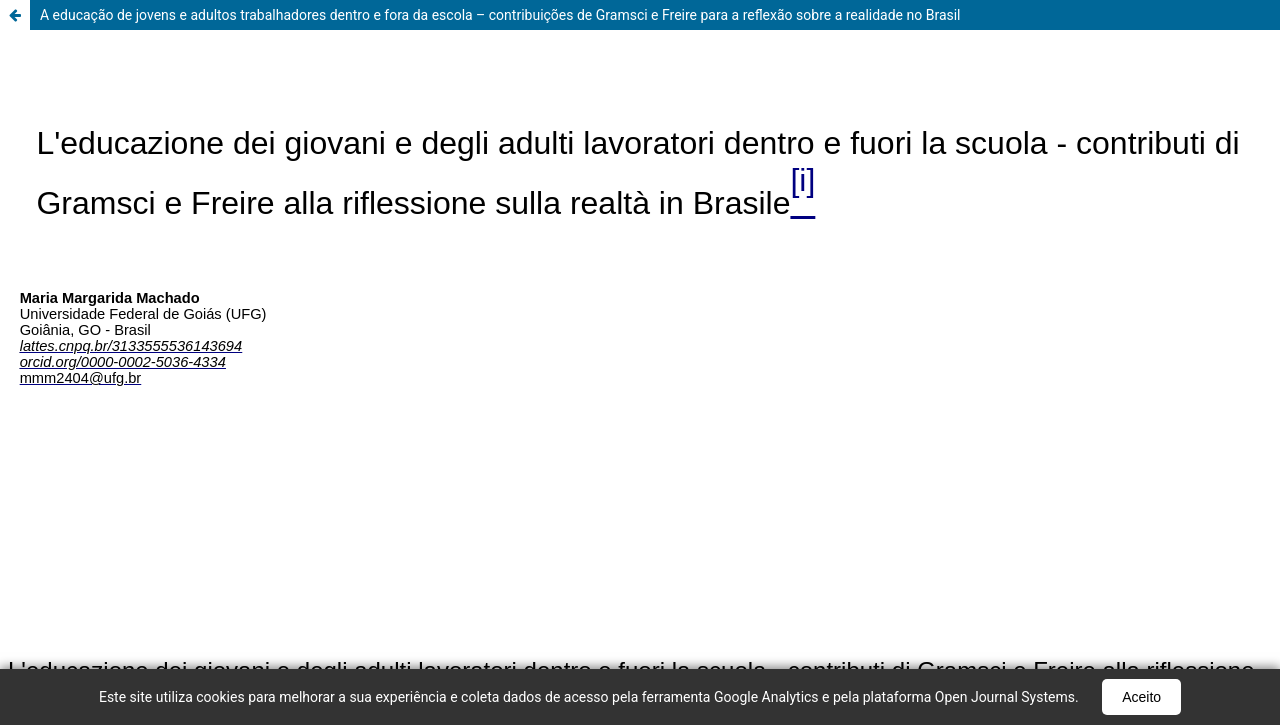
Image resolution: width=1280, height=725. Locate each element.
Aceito (1141, 697)
